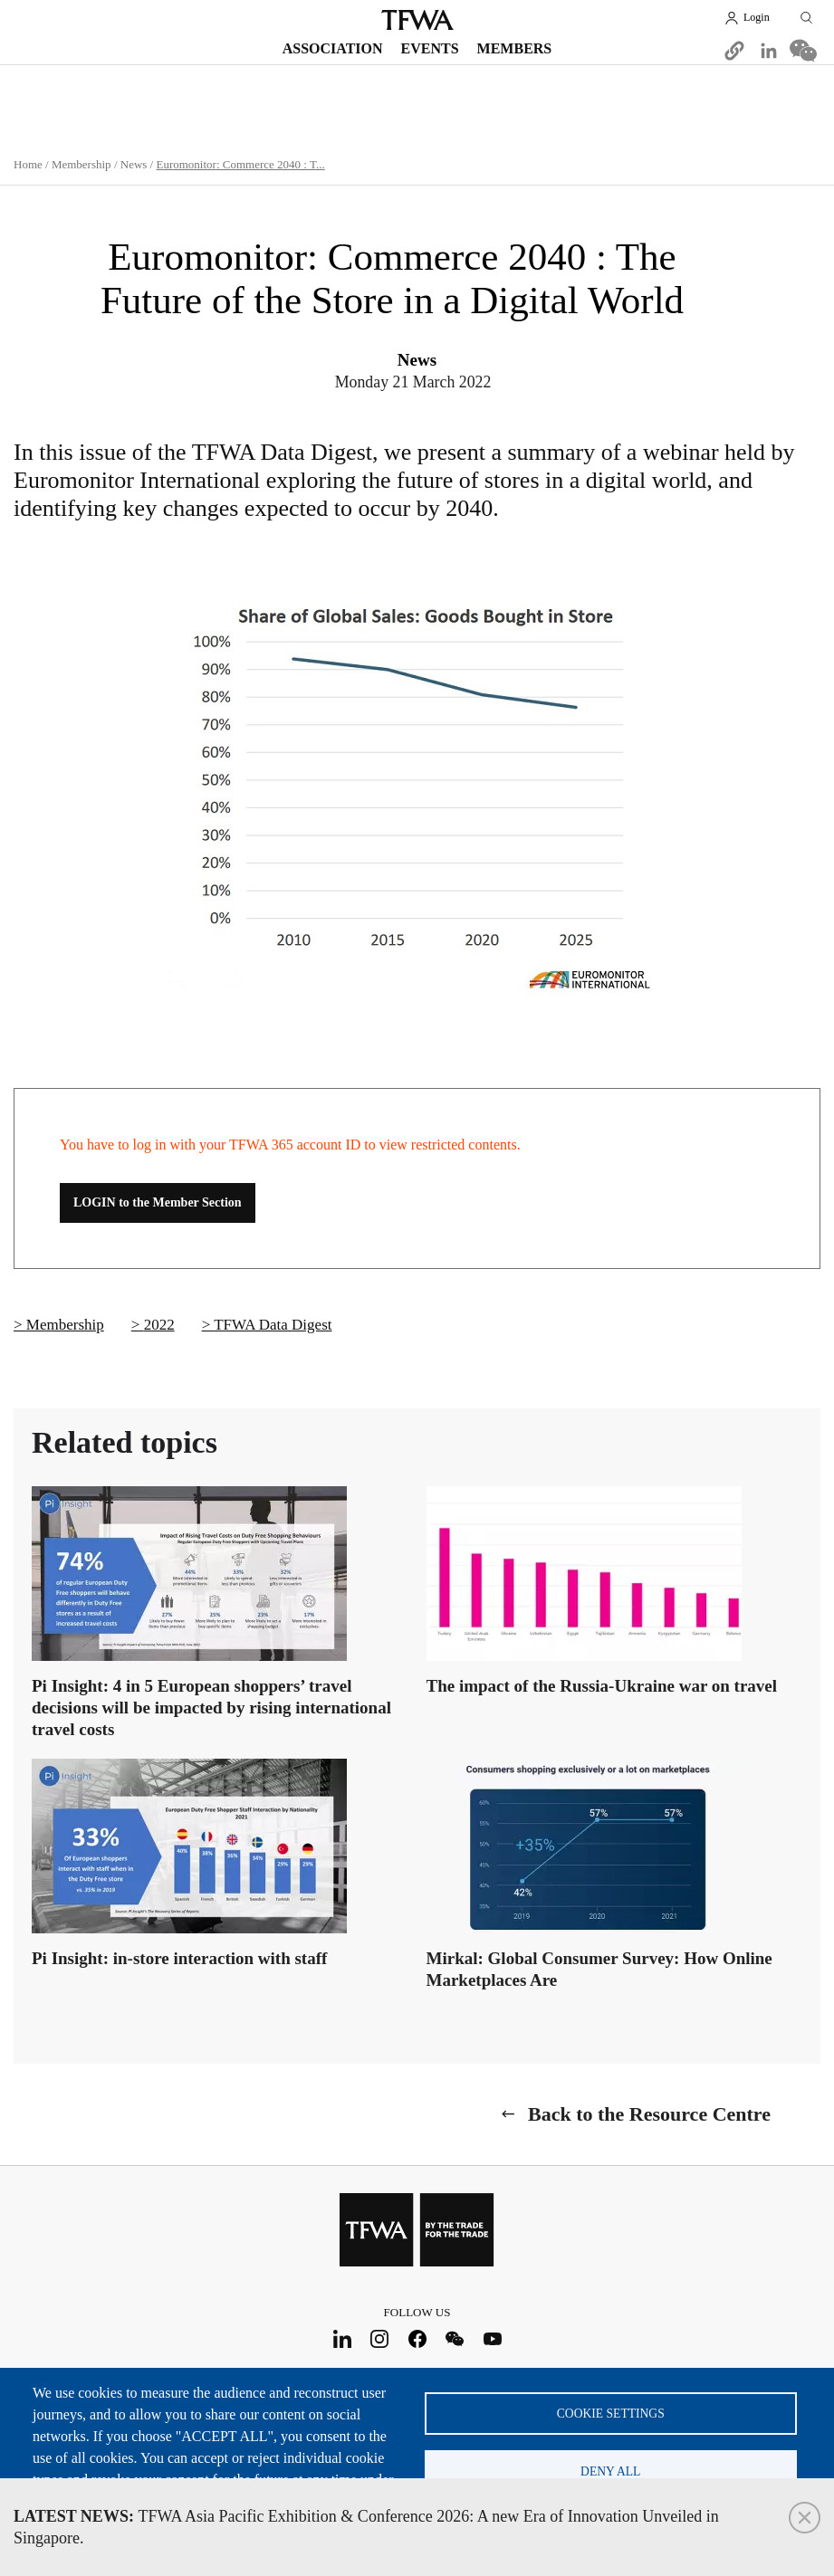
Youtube (492, 2339)
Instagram (380, 2339)
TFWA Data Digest (272, 1324)
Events (430, 48)
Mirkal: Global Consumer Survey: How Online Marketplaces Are (599, 1969)
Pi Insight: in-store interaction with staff (179, 1958)
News (134, 164)
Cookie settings (611, 2412)
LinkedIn (342, 2339)
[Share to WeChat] (803, 50)
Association (333, 48)
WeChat (455, 2339)
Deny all (610, 2471)
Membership (81, 164)
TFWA (417, 19)
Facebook (417, 2339)
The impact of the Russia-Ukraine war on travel (602, 1685)
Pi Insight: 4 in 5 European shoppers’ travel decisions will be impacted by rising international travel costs (211, 1707)
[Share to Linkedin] (768, 50)
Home (28, 164)
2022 (159, 1324)
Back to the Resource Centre (649, 2114)
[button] (734, 50)
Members (514, 48)
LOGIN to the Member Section (157, 1202)
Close (804, 2517)
